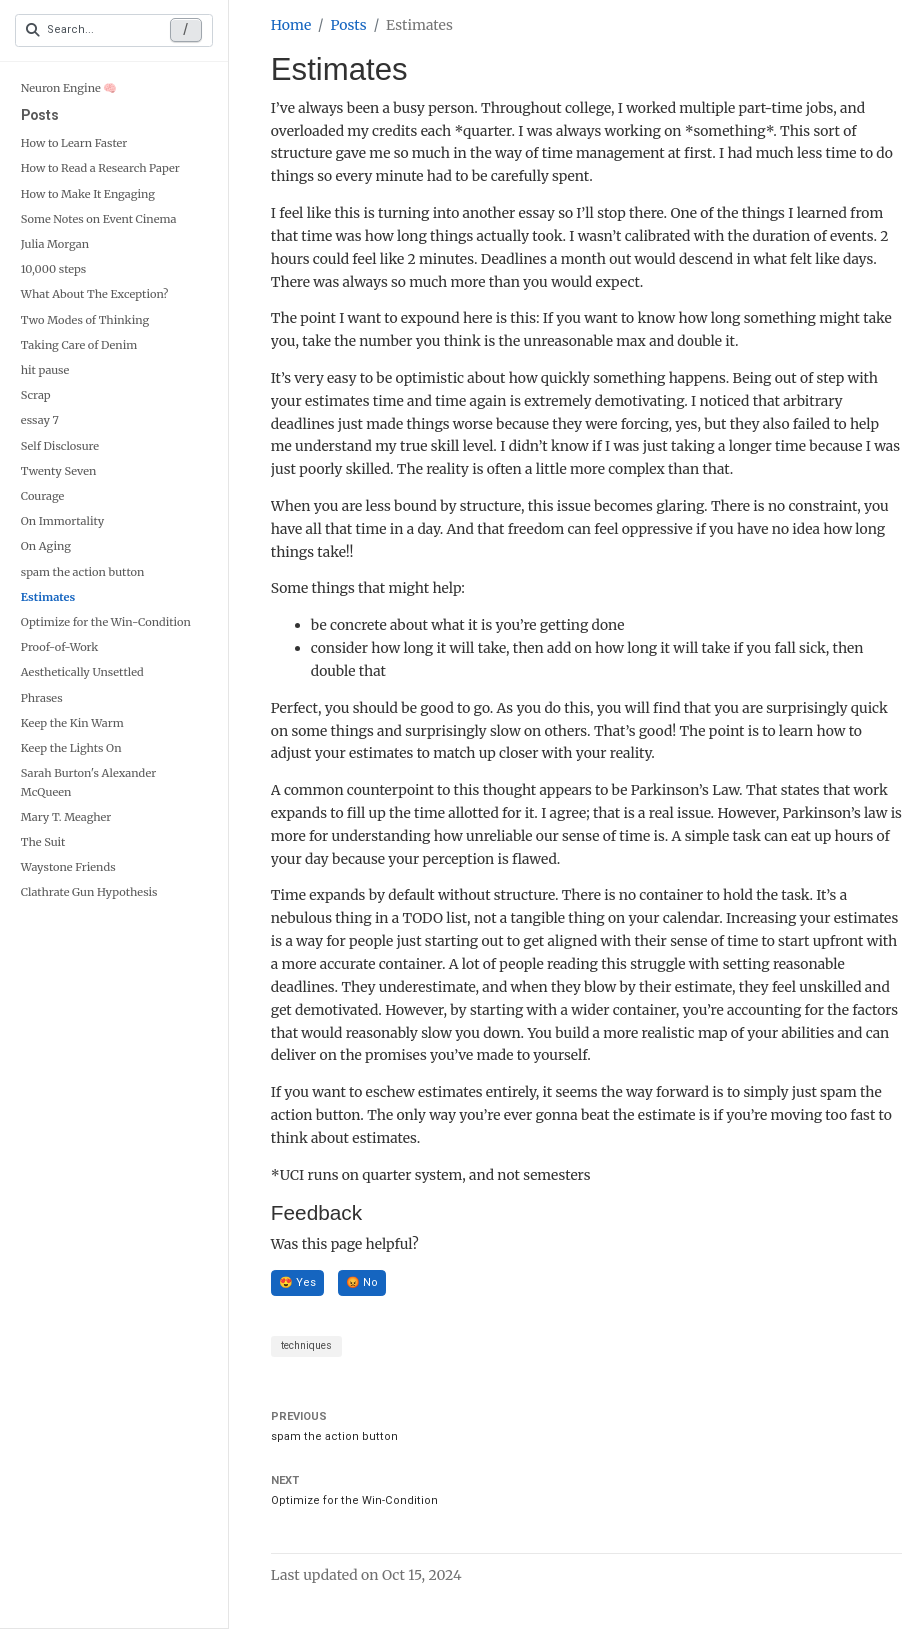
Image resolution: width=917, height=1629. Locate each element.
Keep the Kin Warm (72, 723)
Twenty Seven (59, 471)
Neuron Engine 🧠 (69, 88)
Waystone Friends (68, 867)
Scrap (36, 395)
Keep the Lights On (71, 748)
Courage (43, 496)
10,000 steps (54, 269)
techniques (306, 1345)
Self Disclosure (60, 446)
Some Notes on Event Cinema (99, 219)
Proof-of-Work (60, 647)
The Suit (43, 842)
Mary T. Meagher (66, 817)
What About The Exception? (95, 294)
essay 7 (40, 420)
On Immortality (62, 521)
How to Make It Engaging (88, 194)
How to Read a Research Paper (100, 168)
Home (291, 25)
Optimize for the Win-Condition (106, 622)
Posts (40, 115)
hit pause (45, 370)
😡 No (362, 1282)
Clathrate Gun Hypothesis (89, 892)
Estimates (48, 597)
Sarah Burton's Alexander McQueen (88, 782)
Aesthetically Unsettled (82, 672)
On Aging (46, 546)
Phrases (42, 698)
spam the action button (83, 572)
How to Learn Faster (74, 143)
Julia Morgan (55, 244)
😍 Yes (297, 1282)
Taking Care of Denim (79, 345)
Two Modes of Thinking (85, 320)
